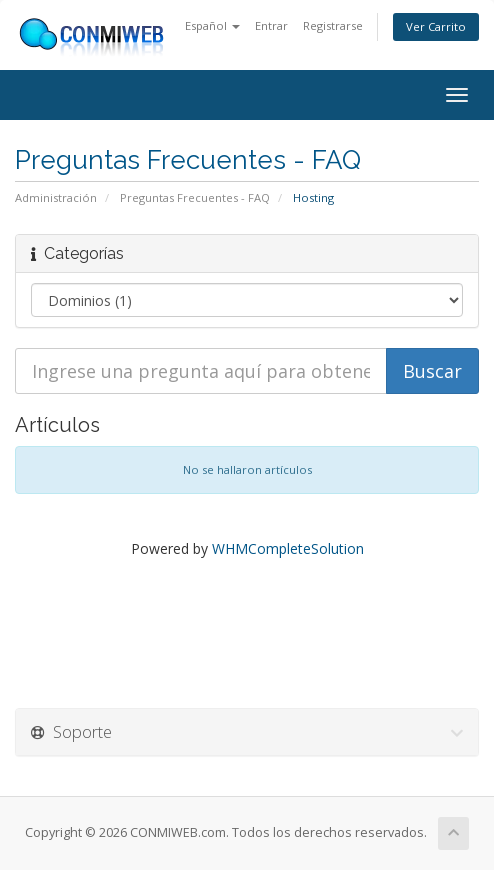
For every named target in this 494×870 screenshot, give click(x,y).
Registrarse (333, 25)
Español (212, 25)
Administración (56, 197)
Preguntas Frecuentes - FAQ (195, 197)
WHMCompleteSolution (288, 548)
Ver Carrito (436, 26)
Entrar (271, 25)
